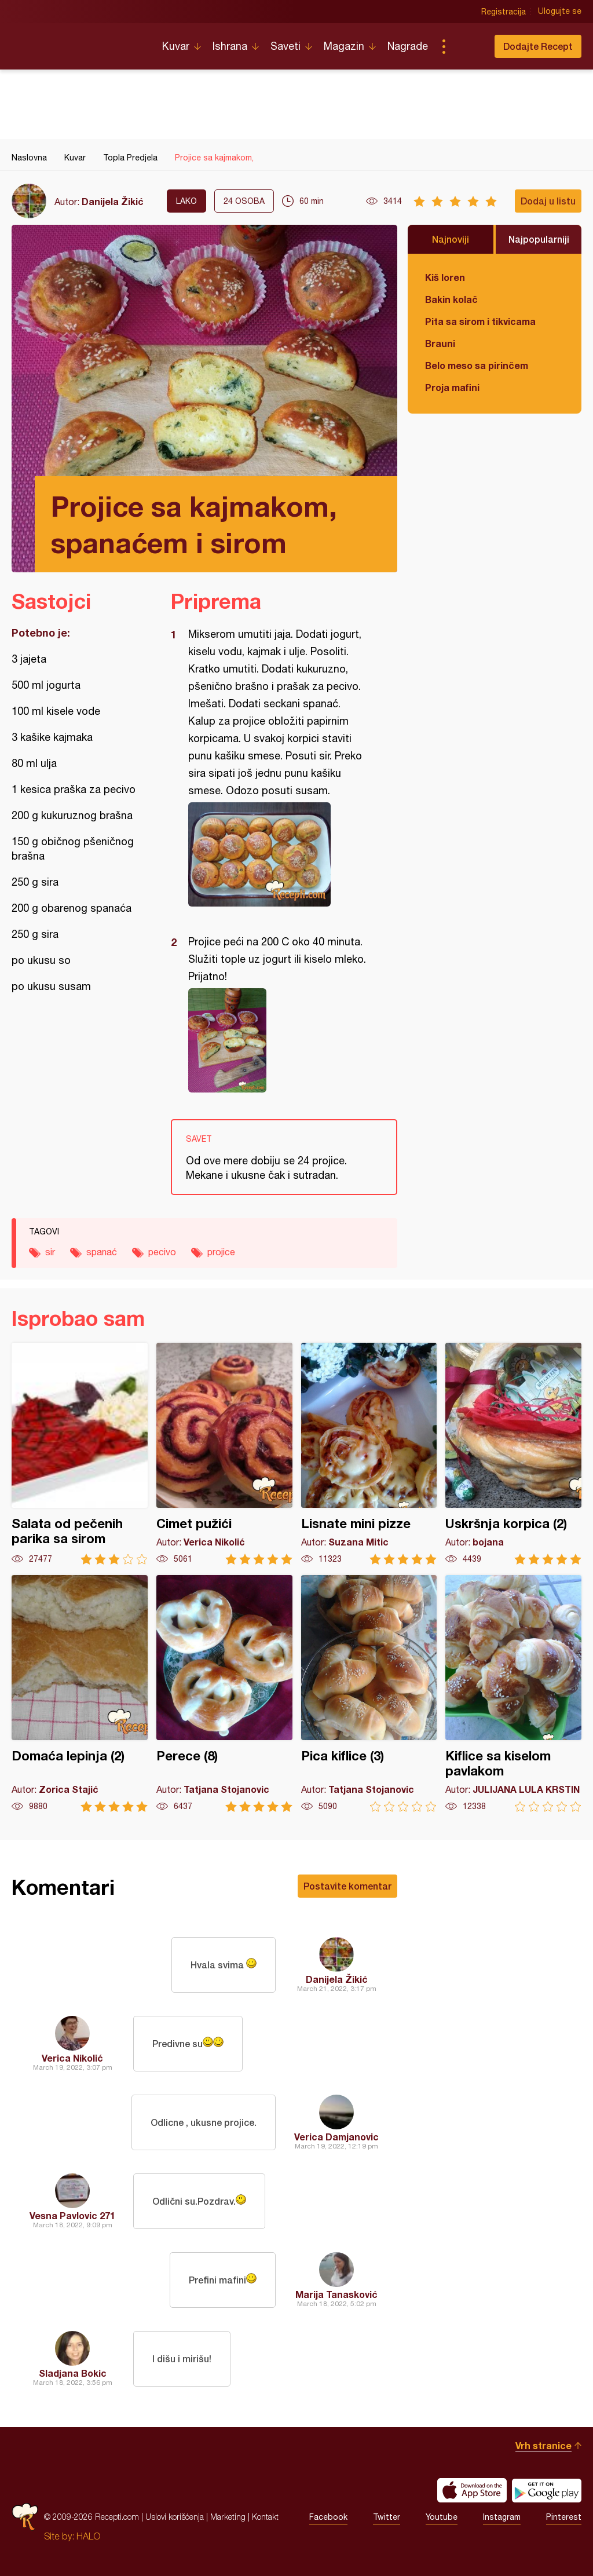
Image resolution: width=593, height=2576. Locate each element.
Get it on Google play (546, 2490)
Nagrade (407, 46)
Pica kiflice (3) (369, 1693)
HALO (88, 2536)
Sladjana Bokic (73, 2372)
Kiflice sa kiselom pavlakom (513, 1693)
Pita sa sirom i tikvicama (480, 321)
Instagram (502, 2517)
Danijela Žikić (113, 201)
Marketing (228, 2517)
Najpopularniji (538, 238)
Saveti (285, 46)
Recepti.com (78, 41)
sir (50, 1252)
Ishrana (230, 46)
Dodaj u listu (548, 200)
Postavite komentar (347, 1885)
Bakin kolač (451, 299)
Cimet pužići (224, 1454)
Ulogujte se (559, 11)
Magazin (344, 46)
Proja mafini (452, 387)
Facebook (328, 2517)
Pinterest (563, 2517)
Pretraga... (467, 46)
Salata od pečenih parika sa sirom (80, 1454)
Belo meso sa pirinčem (476, 365)
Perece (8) (224, 1693)
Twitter (386, 2517)
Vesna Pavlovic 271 (72, 2215)
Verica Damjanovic (336, 2136)
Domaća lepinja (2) (80, 1693)
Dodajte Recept (538, 46)
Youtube (441, 2517)
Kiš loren (445, 277)
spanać (101, 1252)
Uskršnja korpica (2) (513, 1454)
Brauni (440, 343)
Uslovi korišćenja (174, 2517)
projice (221, 1252)
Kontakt (265, 2517)
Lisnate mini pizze (369, 1454)
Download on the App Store (472, 2490)
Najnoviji (450, 238)
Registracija (503, 11)
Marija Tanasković (336, 2294)
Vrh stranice (543, 2445)
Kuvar (175, 46)
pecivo (162, 1252)
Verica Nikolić (72, 2057)
